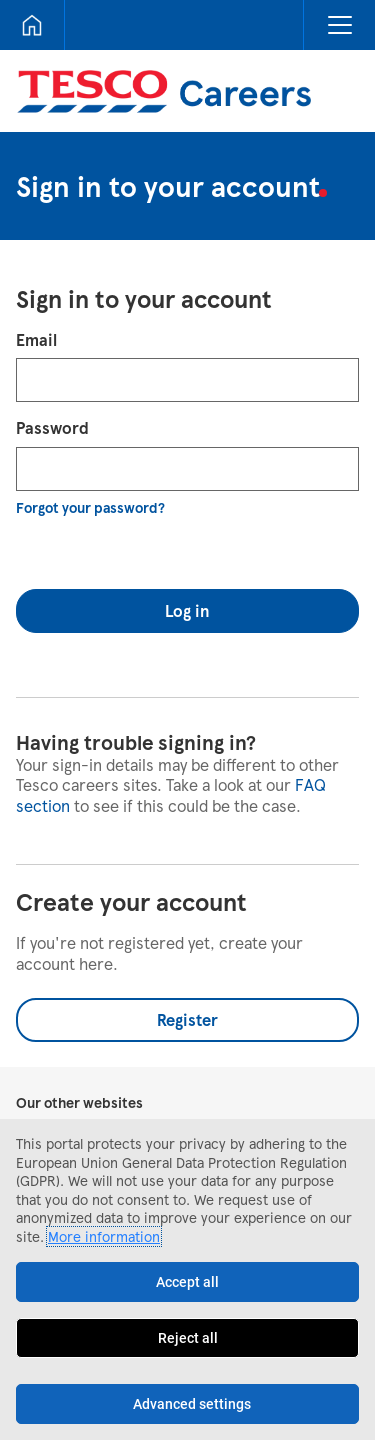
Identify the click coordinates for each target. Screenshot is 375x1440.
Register (187, 1019)
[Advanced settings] (187, 1404)
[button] (339, 25)
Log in (187, 610)
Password (52, 427)
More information (104, 1236)
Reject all (188, 1338)
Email (36, 339)
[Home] (32, 25)
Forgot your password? (90, 507)
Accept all (187, 1282)
